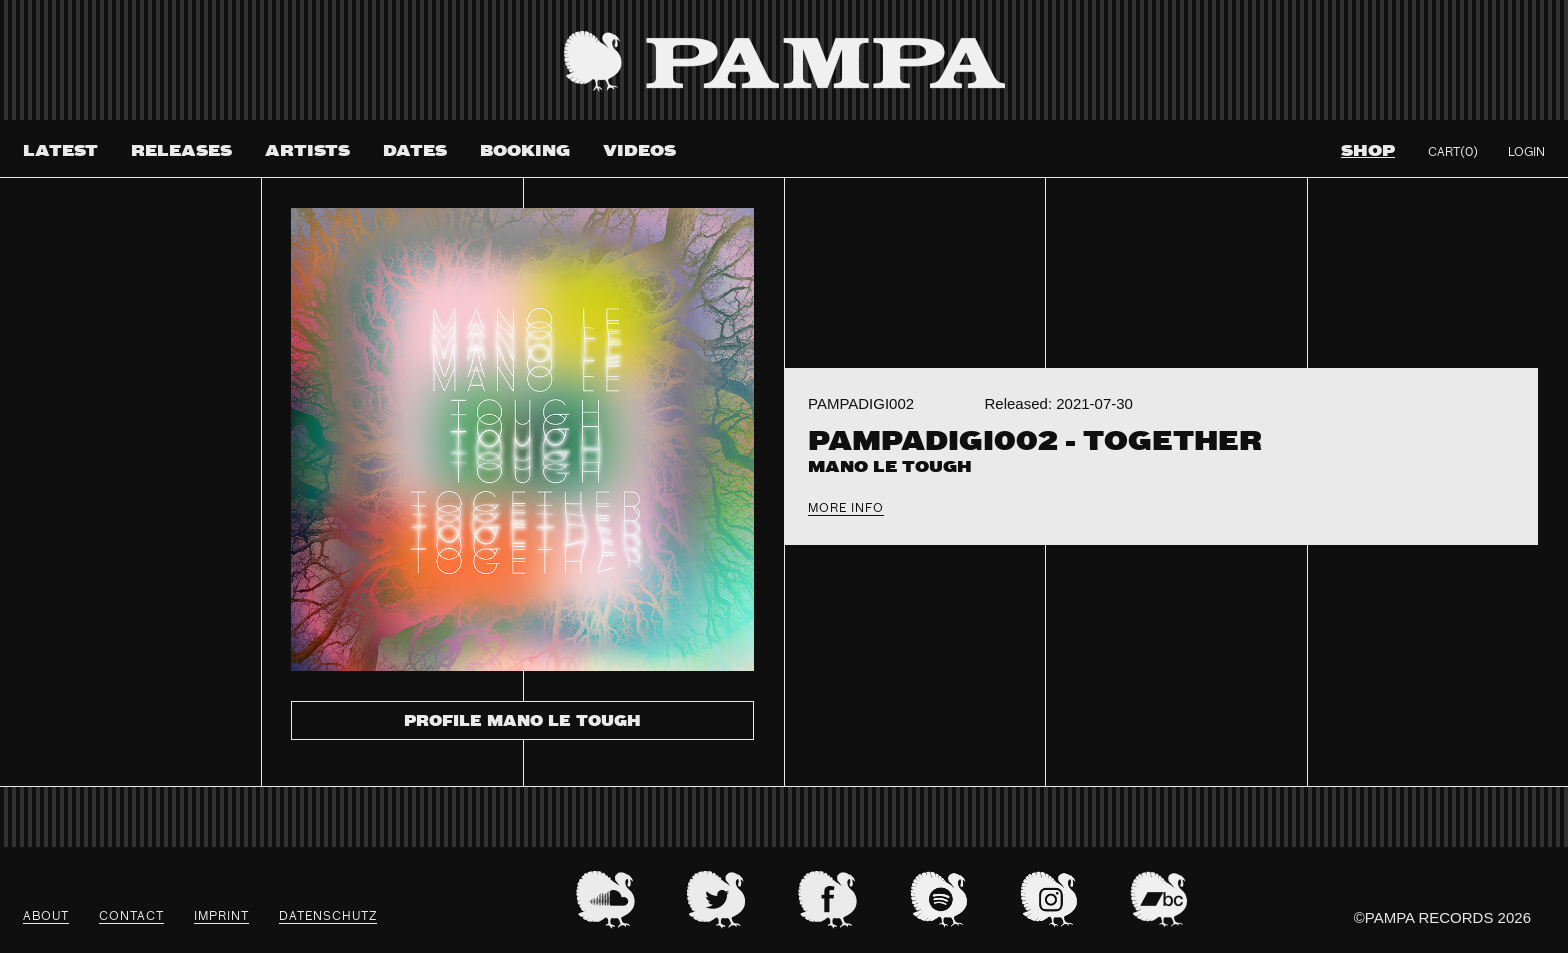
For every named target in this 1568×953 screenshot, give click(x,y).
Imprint (221, 917)
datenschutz (328, 917)
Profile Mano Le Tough (522, 722)
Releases (181, 151)
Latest (60, 151)
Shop (1368, 151)
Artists (307, 151)
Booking (525, 151)
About (46, 917)
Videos (639, 151)
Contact (131, 917)
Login (1526, 153)
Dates (415, 151)
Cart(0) (1453, 153)
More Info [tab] (846, 509)
